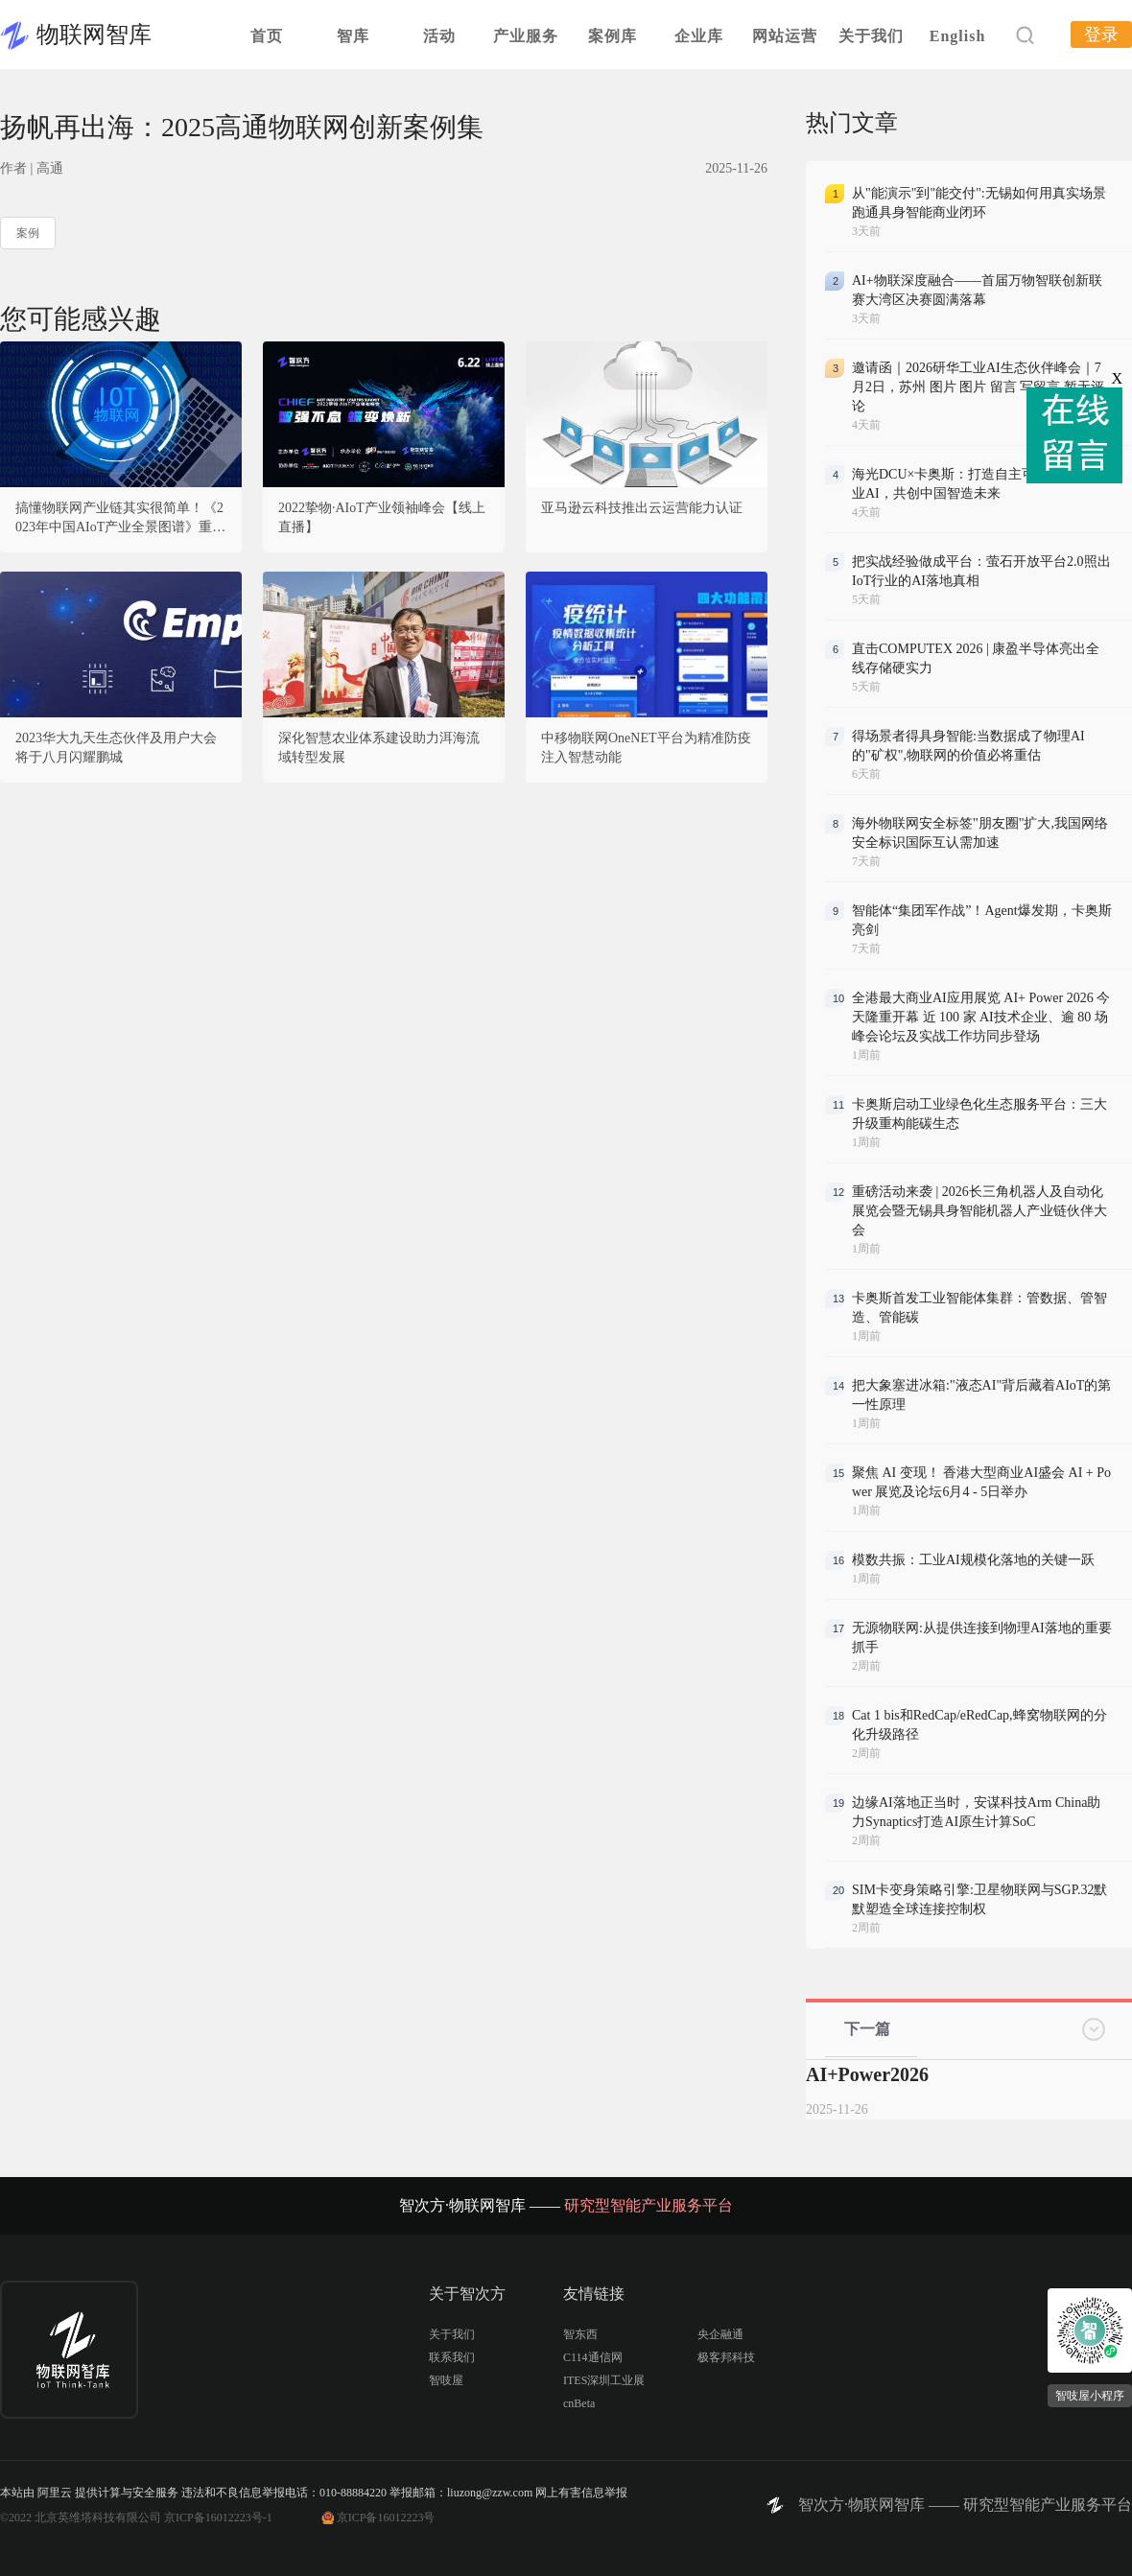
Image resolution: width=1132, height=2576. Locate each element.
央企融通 (720, 2334)
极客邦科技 (726, 2357)
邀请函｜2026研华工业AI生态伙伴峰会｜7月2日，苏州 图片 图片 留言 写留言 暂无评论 (978, 387)
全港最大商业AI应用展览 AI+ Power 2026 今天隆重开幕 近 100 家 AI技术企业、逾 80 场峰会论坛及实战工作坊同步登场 (981, 1017)
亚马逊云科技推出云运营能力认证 (642, 508)
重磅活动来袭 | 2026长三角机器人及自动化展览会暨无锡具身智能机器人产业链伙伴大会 (979, 1210)
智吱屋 (446, 2380)
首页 (266, 36)
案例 (27, 233)
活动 (439, 36)
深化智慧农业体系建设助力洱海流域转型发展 (379, 747)
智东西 (580, 2334)
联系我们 (452, 2357)
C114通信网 (593, 2357)
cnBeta (579, 2403)
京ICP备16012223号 (386, 2517)
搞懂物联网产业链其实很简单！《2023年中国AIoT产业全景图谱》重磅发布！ (120, 519)
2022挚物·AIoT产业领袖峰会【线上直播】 (381, 517)
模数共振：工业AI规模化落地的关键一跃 (973, 1560)
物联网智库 (94, 34)
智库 (353, 36)
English (958, 36)
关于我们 (871, 36)
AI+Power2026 (867, 2074)
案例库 (612, 36)
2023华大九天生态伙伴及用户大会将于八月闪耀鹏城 (116, 747)
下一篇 (867, 2029)
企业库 (698, 36)
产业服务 (525, 36)
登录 (1101, 34)
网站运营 (784, 36)
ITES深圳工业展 (604, 2380)
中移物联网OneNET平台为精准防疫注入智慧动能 (646, 747)
